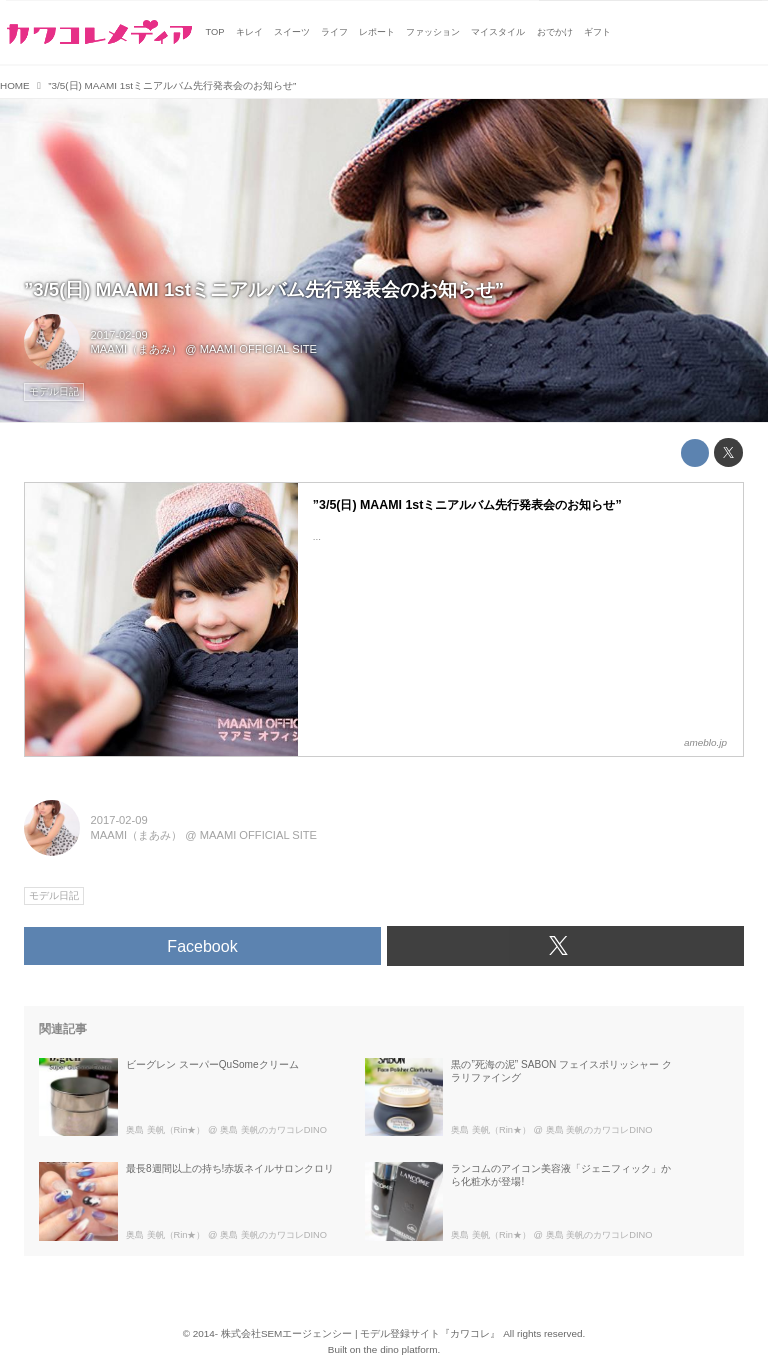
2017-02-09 (119, 335)
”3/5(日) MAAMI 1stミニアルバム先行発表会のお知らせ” (264, 289)
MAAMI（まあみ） (137, 349)
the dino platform (401, 1349)
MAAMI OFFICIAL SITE (258, 349)
